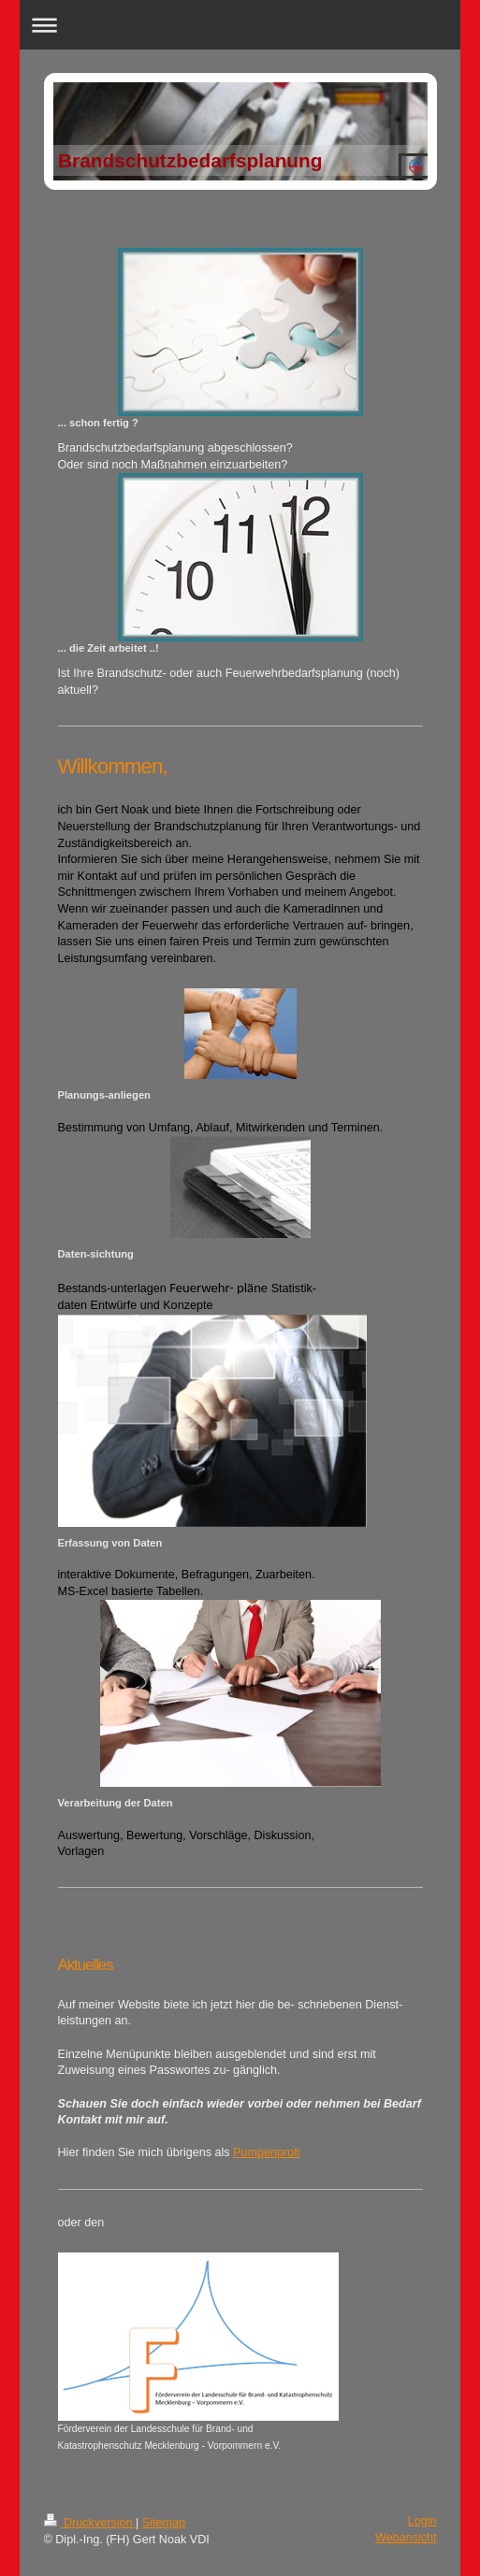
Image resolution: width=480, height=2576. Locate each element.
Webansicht (406, 2537)
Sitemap (163, 2522)
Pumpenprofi (266, 2152)
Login (422, 2520)
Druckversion (90, 2522)
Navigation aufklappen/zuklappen (240, 25)
